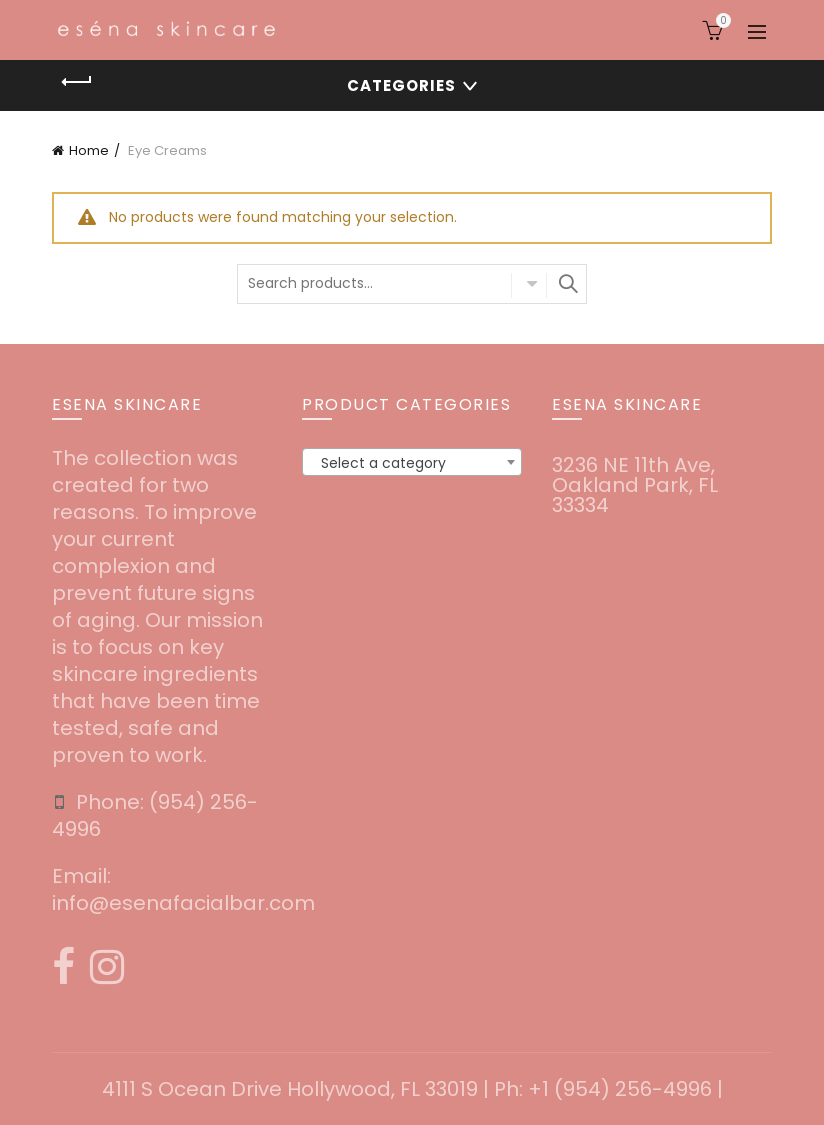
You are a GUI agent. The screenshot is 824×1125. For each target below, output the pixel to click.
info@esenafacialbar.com (183, 903)
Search (567, 284)
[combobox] (412, 462)
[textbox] (412, 463)
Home (89, 150)
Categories (401, 85)
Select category (529, 285)
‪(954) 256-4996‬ (155, 815)
